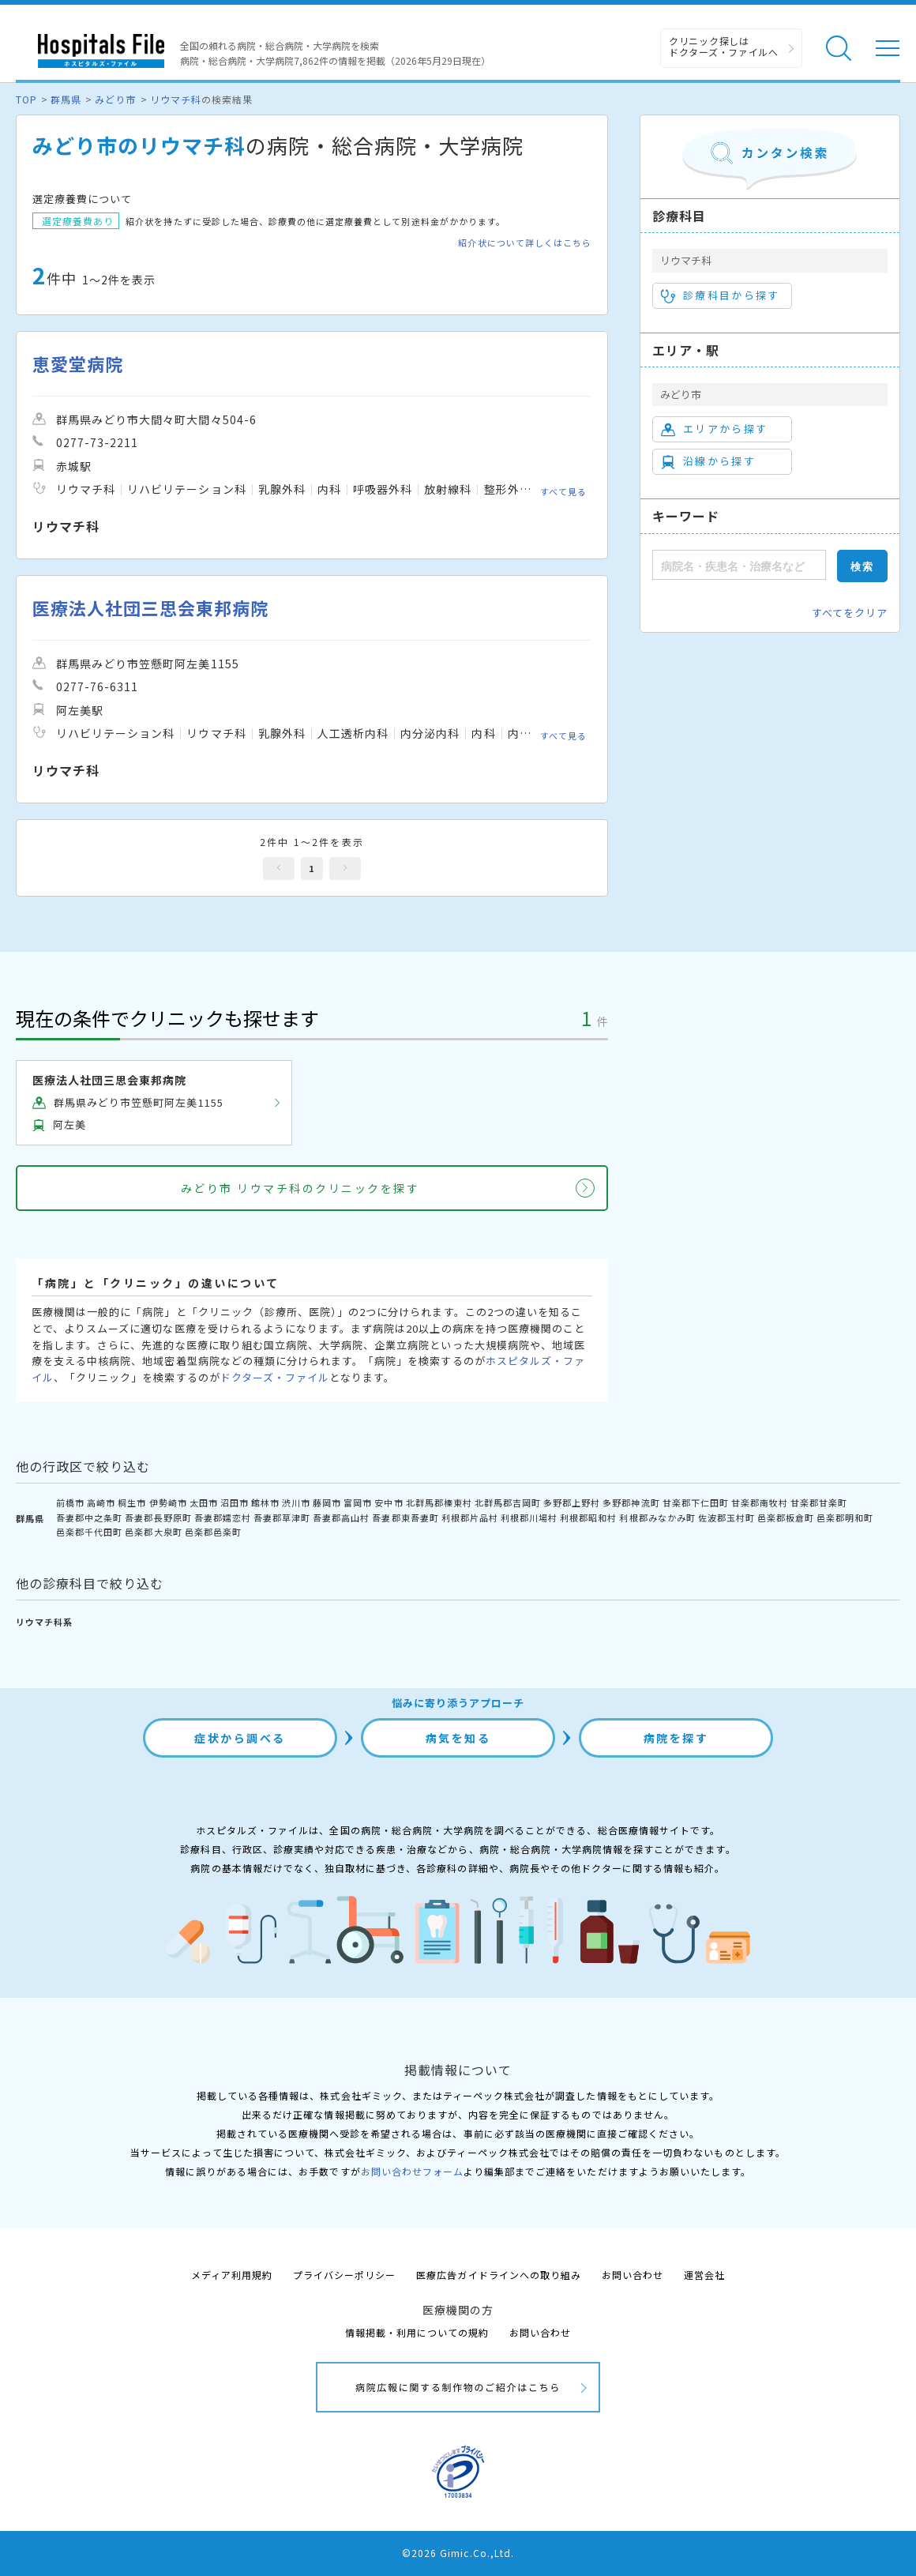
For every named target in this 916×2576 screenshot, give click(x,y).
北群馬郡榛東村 (439, 1502)
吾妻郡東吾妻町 (405, 1517)
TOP (26, 99)
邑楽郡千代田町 (89, 1531)
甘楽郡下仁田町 (696, 1502)
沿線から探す (708, 461)
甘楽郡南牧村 (759, 1502)
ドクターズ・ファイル (274, 1377)
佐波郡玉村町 (726, 1517)
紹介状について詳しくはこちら (524, 243)
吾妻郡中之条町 (89, 1517)
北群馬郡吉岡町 (508, 1502)
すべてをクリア (850, 612)
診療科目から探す (720, 295)
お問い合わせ (632, 2274)
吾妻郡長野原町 (158, 1517)
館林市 (265, 1502)
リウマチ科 (175, 99)
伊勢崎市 (168, 1502)
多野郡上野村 (571, 1502)
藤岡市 (327, 1502)
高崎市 (101, 1502)
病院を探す (676, 1738)
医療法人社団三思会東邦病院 (150, 608)
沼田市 (234, 1502)
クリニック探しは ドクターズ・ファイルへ (724, 46)
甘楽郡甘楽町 (818, 1502)
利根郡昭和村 (588, 1517)
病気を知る (458, 1738)
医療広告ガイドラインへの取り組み (498, 2274)
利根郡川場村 (529, 1517)
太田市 (204, 1502)
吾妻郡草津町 (281, 1517)
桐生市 (132, 1502)
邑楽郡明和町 (845, 1517)
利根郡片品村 (469, 1517)
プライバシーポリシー (344, 2274)
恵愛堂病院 (77, 364)
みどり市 (115, 99)
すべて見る (563, 491)
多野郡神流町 (631, 1502)
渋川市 (296, 1502)
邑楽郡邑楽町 (213, 1531)
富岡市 (358, 1502)
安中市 (388, 1502)
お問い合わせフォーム (412, 2171)
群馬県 (66, 99)
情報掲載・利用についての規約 (417, 2332)
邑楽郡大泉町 (153, 1531)
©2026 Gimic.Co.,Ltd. (458, 2552)
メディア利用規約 (231, 2274)
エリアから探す (714, 429)
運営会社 (704, 2274)
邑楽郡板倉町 (785, 1517)
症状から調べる (240, 1738)
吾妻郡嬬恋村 (222, 1517)
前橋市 (70, 1502)
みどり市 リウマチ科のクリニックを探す (300, 1188)
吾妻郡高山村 (341, 1517)
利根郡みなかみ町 (657, 1517)
